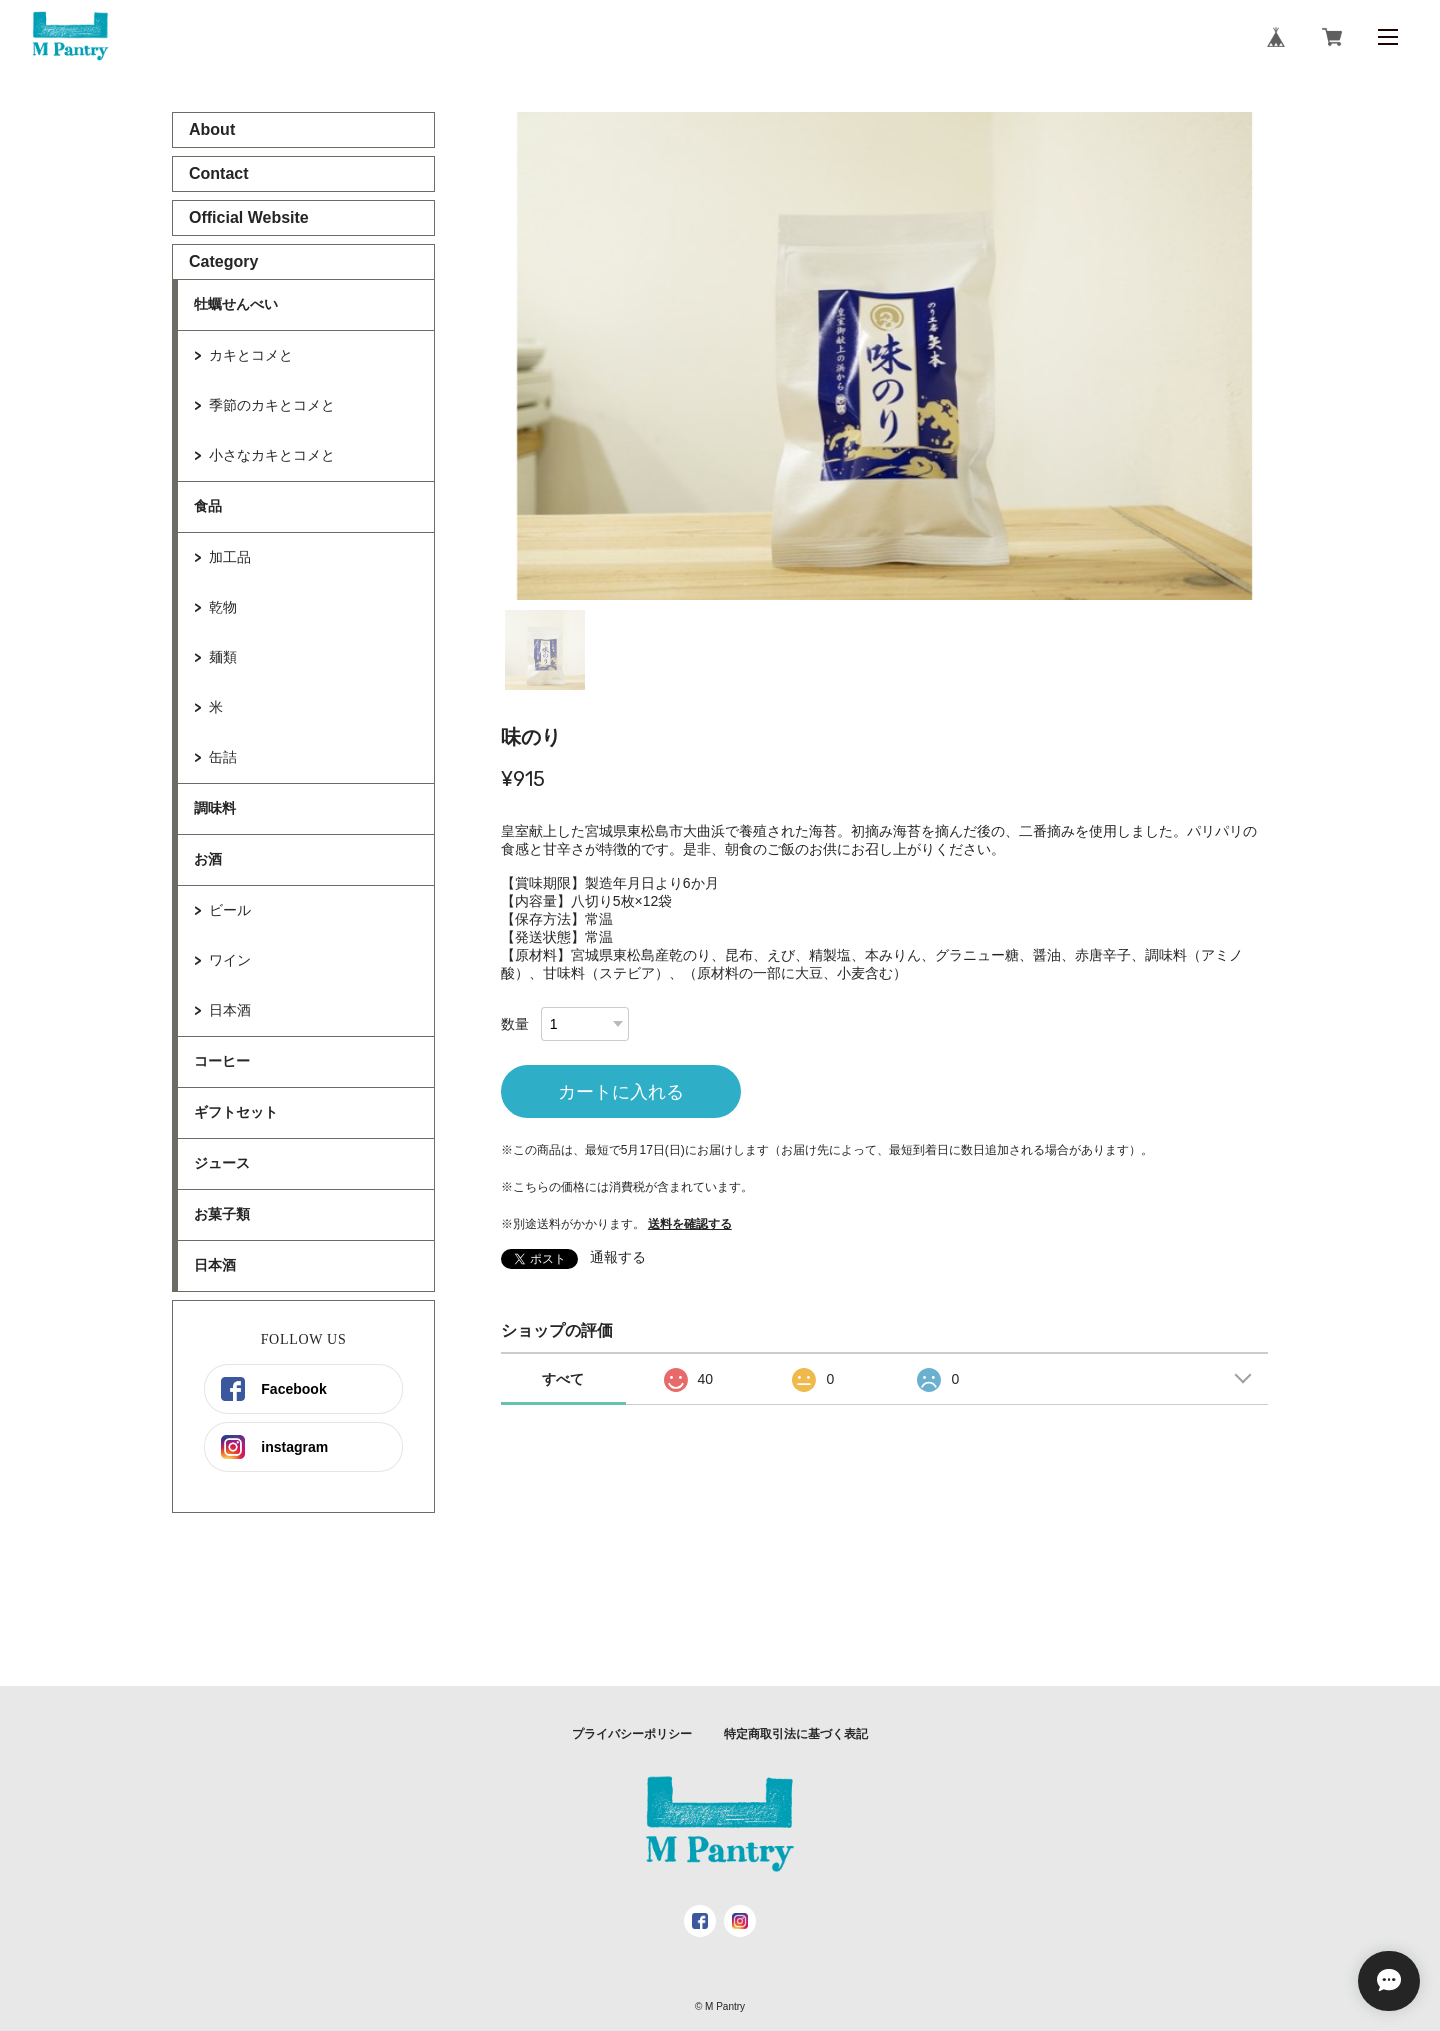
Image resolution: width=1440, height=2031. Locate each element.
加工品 (230, 557)
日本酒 (230, 1010)
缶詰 (223, 757)
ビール (230, 910)
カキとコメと (251, 355)
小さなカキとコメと (272, 455)
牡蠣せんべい (236, 304)
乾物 (223, 607)
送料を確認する (690, 1224)
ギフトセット (236, 1112)
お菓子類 (222, 1214)
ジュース (222, 1163)
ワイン (230, 960)
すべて (563, 1379)
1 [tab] (545, 650)
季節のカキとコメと (272, 405)
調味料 (215, 808)
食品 (208, 506)
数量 (515, 1024)
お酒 (208, 859)
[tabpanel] (884, 356)
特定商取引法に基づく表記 (796, 1734)
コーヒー (222, 1061)
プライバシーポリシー (632, 1734)
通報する (618, 1257)
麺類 (223, 657)
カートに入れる (621, 1092)
